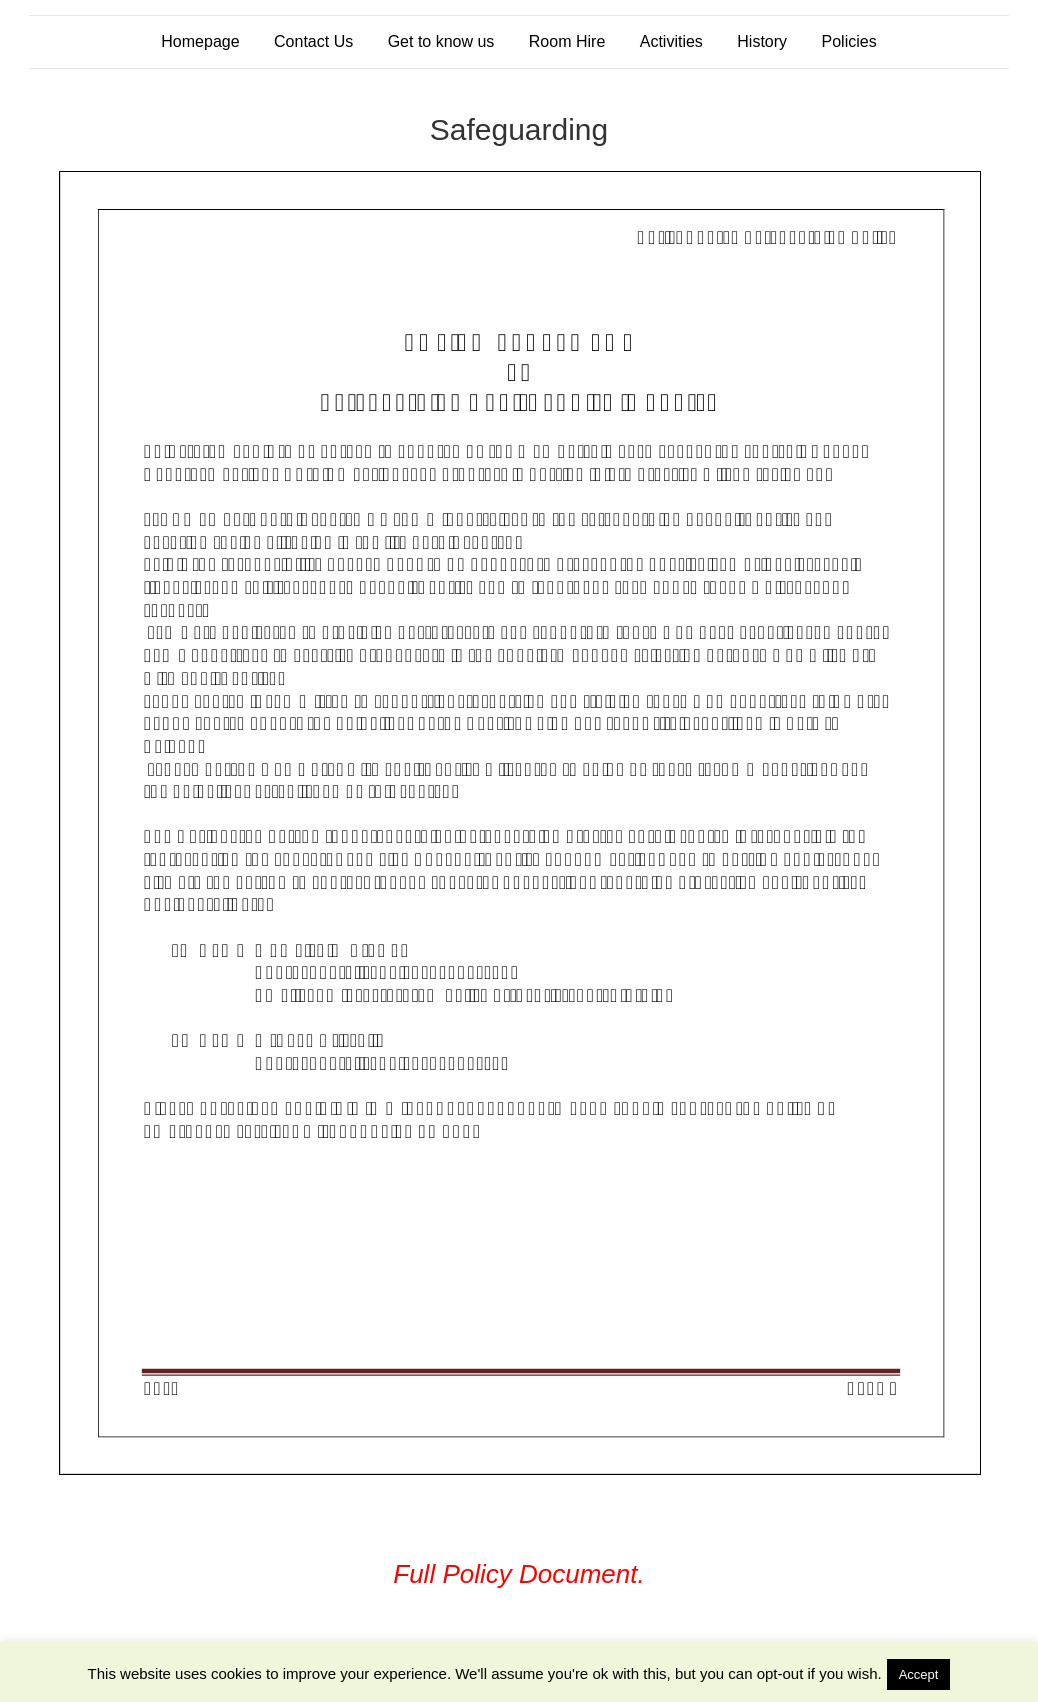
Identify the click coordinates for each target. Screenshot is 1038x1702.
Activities (671, 41)
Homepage (200, 41)
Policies (849, 41)
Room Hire (567, 41)
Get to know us (441, 41)
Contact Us (313, 41)
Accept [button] (919, 1674)
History (762, 41)
